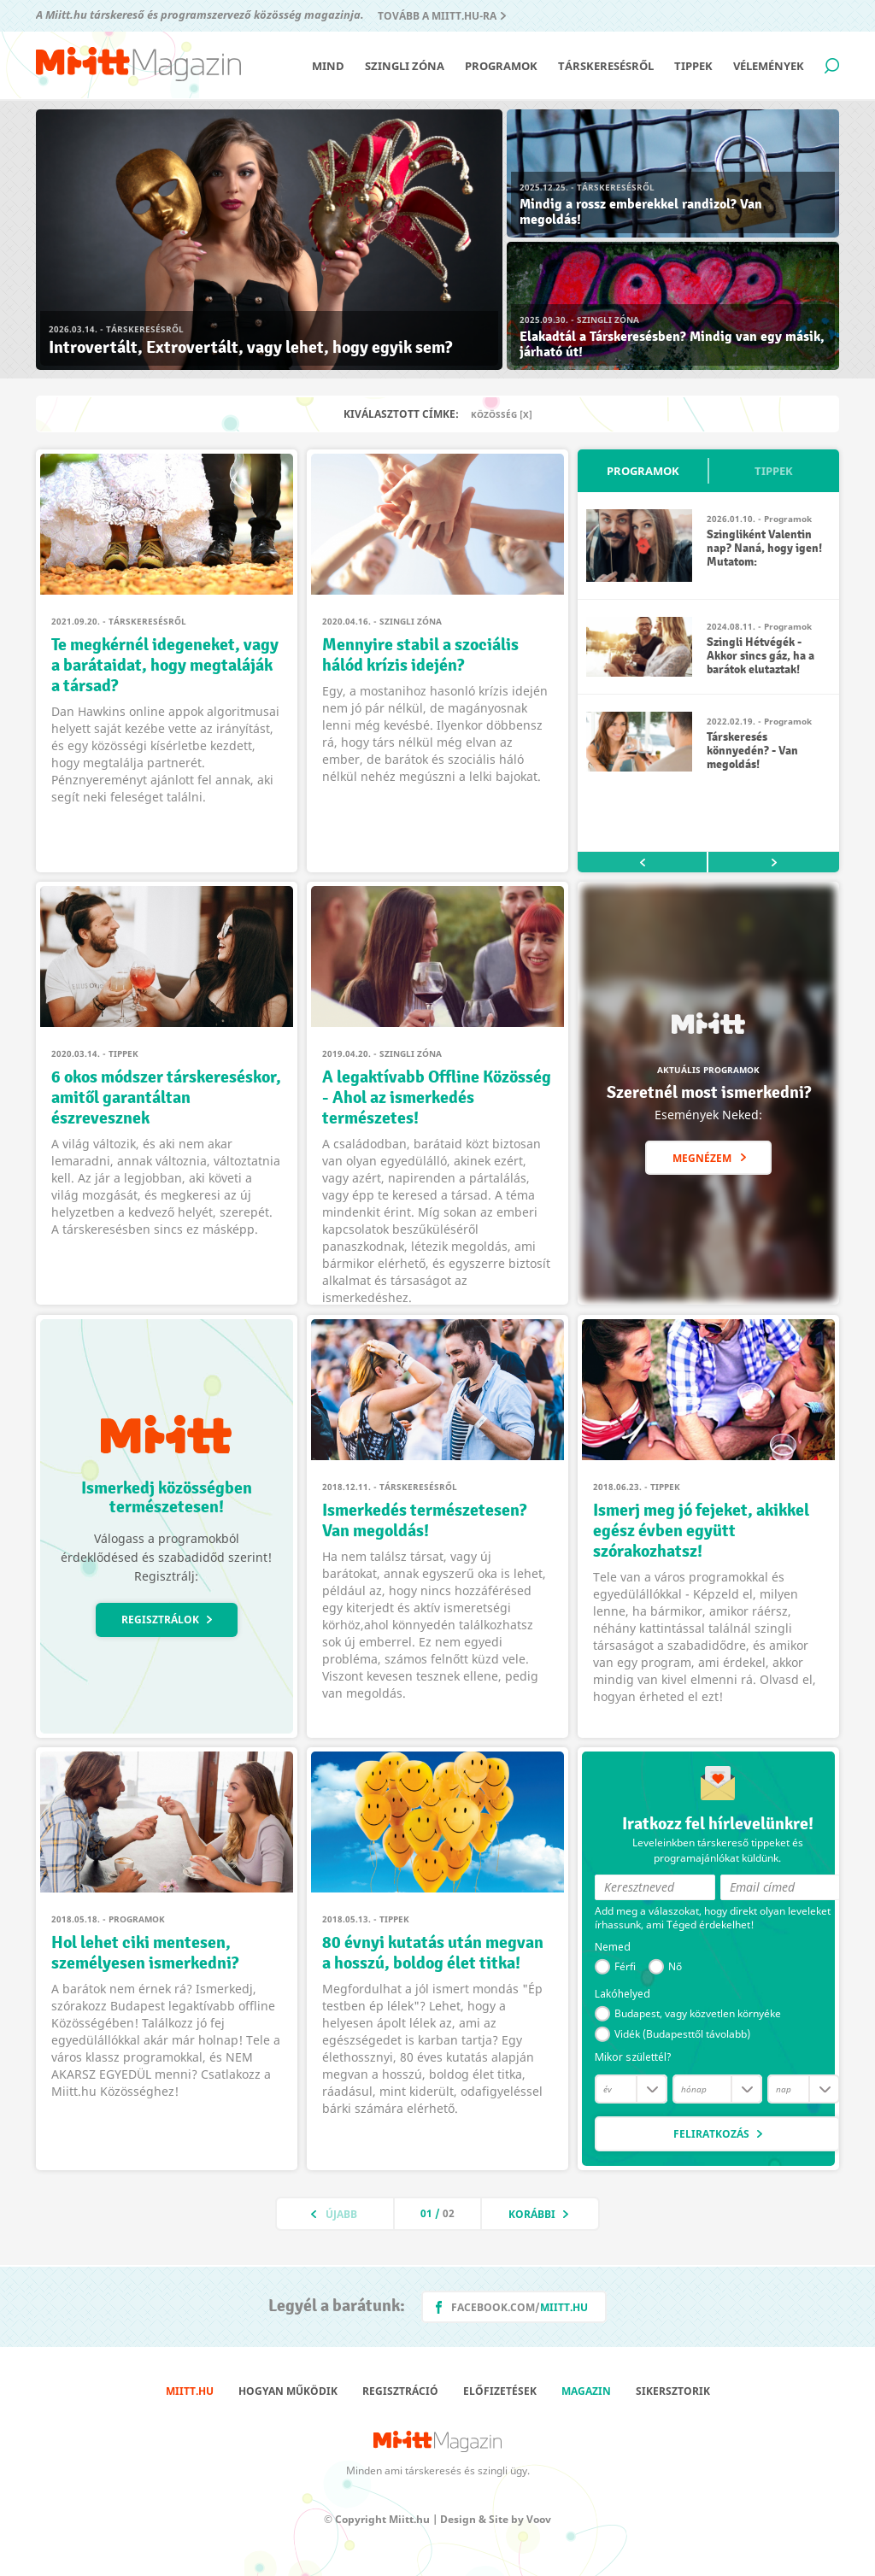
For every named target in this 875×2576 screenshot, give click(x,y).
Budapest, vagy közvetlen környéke (697, 2013)
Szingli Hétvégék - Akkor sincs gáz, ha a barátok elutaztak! (760, 656)
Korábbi (531, 2214)
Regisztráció (400, 2391)
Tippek (693, 65)
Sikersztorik (673, 2391)
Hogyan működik (288, 2391)
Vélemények (768, 65)
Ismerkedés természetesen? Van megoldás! (424, 1520)
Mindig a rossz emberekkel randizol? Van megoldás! (641, 212)
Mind (328, 65)
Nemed (613, 1947)
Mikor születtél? (633, 2057)
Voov (538, 2519)
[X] (526, 414)
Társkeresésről (606, 65)
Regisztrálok (160, 1619)
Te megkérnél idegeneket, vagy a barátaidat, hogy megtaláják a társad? (165, 665)
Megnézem (701, 1158)
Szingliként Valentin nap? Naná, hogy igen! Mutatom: (764, 548)
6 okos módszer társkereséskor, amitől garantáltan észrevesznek (166, 1097)
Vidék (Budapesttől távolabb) (682, 2034)
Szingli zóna (404, 65)
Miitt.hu (190, 2391)
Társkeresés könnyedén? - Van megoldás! (752, 751)
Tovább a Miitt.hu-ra (437, 16)
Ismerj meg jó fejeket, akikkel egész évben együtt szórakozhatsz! (701, 1530)
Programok (501, 65)
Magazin (586, 2391)
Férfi (625, 1966)
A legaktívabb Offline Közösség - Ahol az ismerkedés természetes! (436, 1097)
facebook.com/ (519, 2307)
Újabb (341, 2214)
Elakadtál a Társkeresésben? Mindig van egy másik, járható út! (672, 344)
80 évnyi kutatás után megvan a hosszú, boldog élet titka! (432, 1953)
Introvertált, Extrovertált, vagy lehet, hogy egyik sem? (250, 347)
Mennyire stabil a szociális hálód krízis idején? (420, 655)
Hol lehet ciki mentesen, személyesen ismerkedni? (144, 1953)
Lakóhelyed (622, 1994)
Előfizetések (500, 2391)
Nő (675, 1966)
